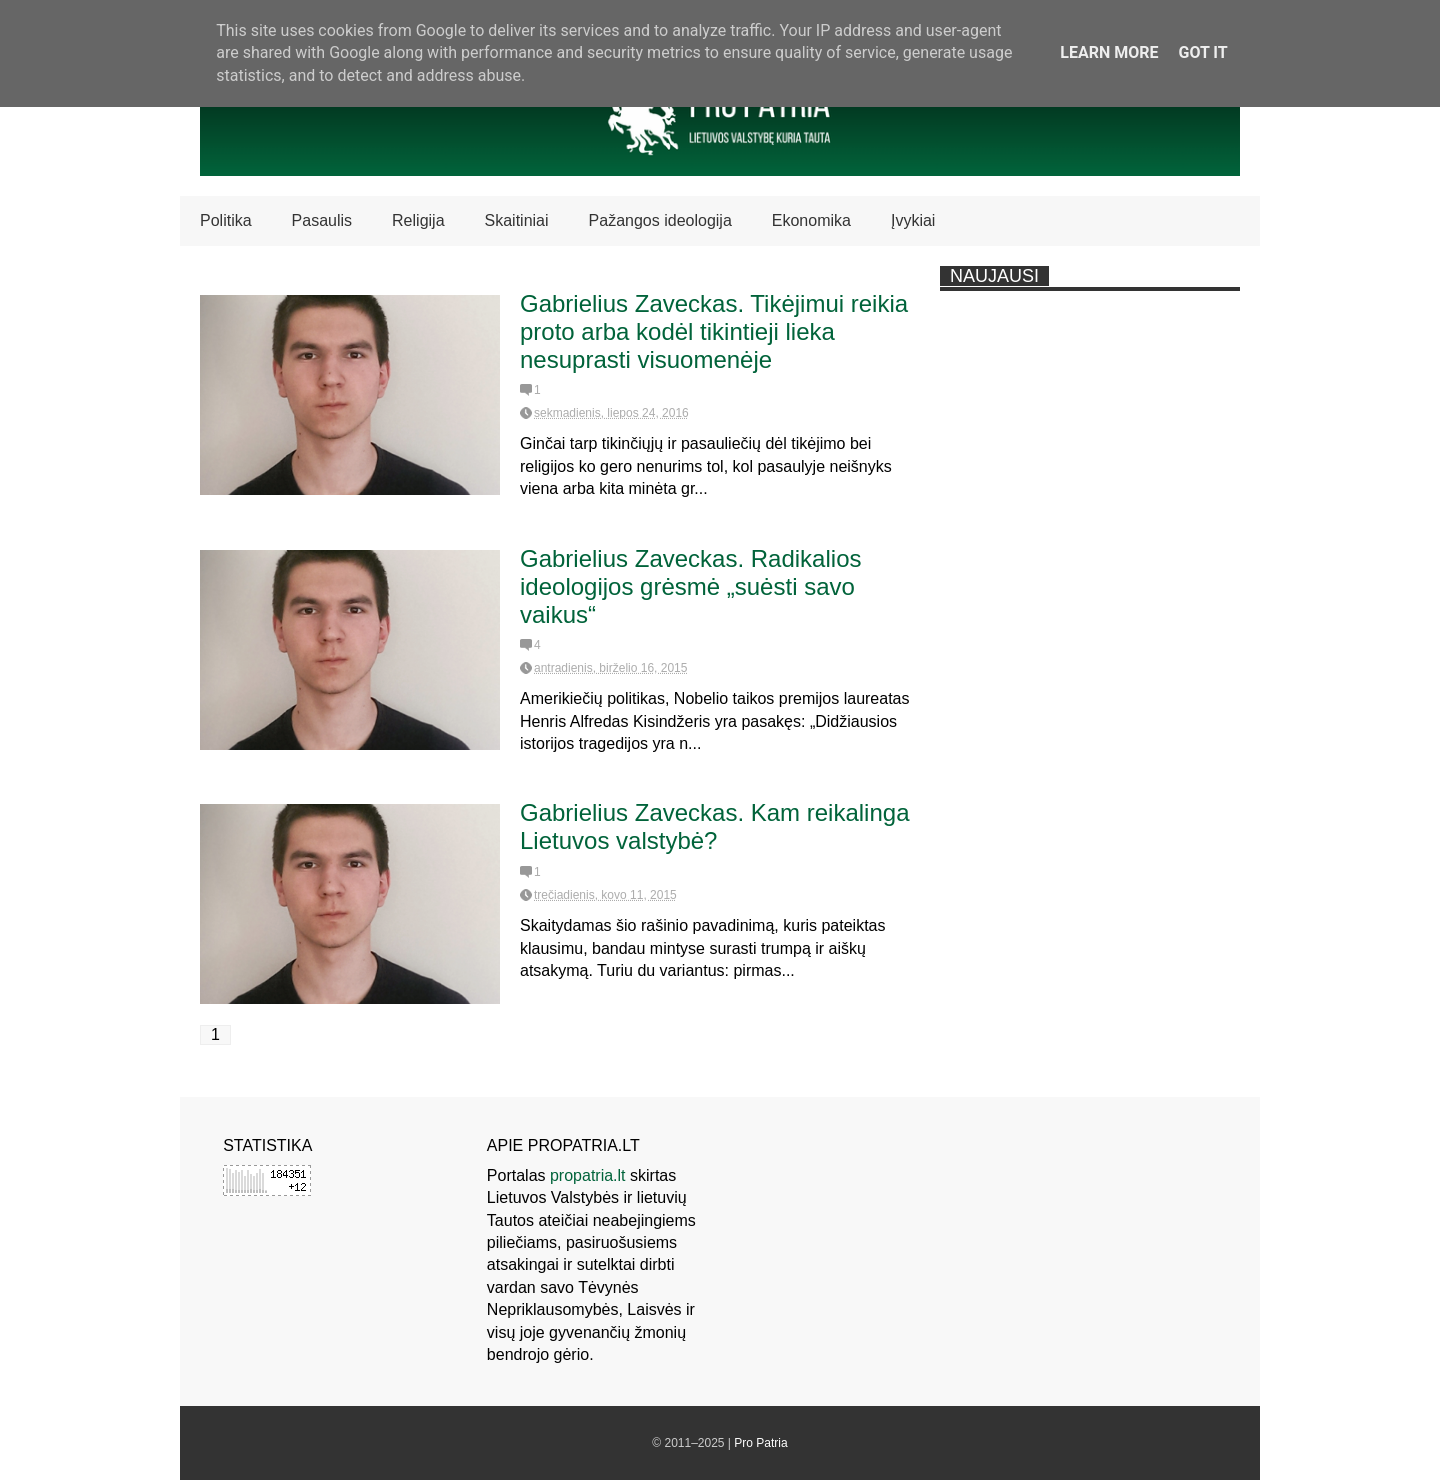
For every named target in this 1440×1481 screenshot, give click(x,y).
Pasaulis (322, 220)
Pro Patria (760, 1443)
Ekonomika (811, 220)
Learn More (1109, 52)
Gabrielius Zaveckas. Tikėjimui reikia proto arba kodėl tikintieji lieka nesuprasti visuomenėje (714, 331)
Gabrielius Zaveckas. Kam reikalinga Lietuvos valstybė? (715, 826)
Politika (226, 220)
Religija (418, 220)
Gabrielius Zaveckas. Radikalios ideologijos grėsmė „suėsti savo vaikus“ (690, 586)
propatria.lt (588, 1175)
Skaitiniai (517, 220)
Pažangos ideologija (660, 220)
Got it (1202, 52)
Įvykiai (913, 220)
